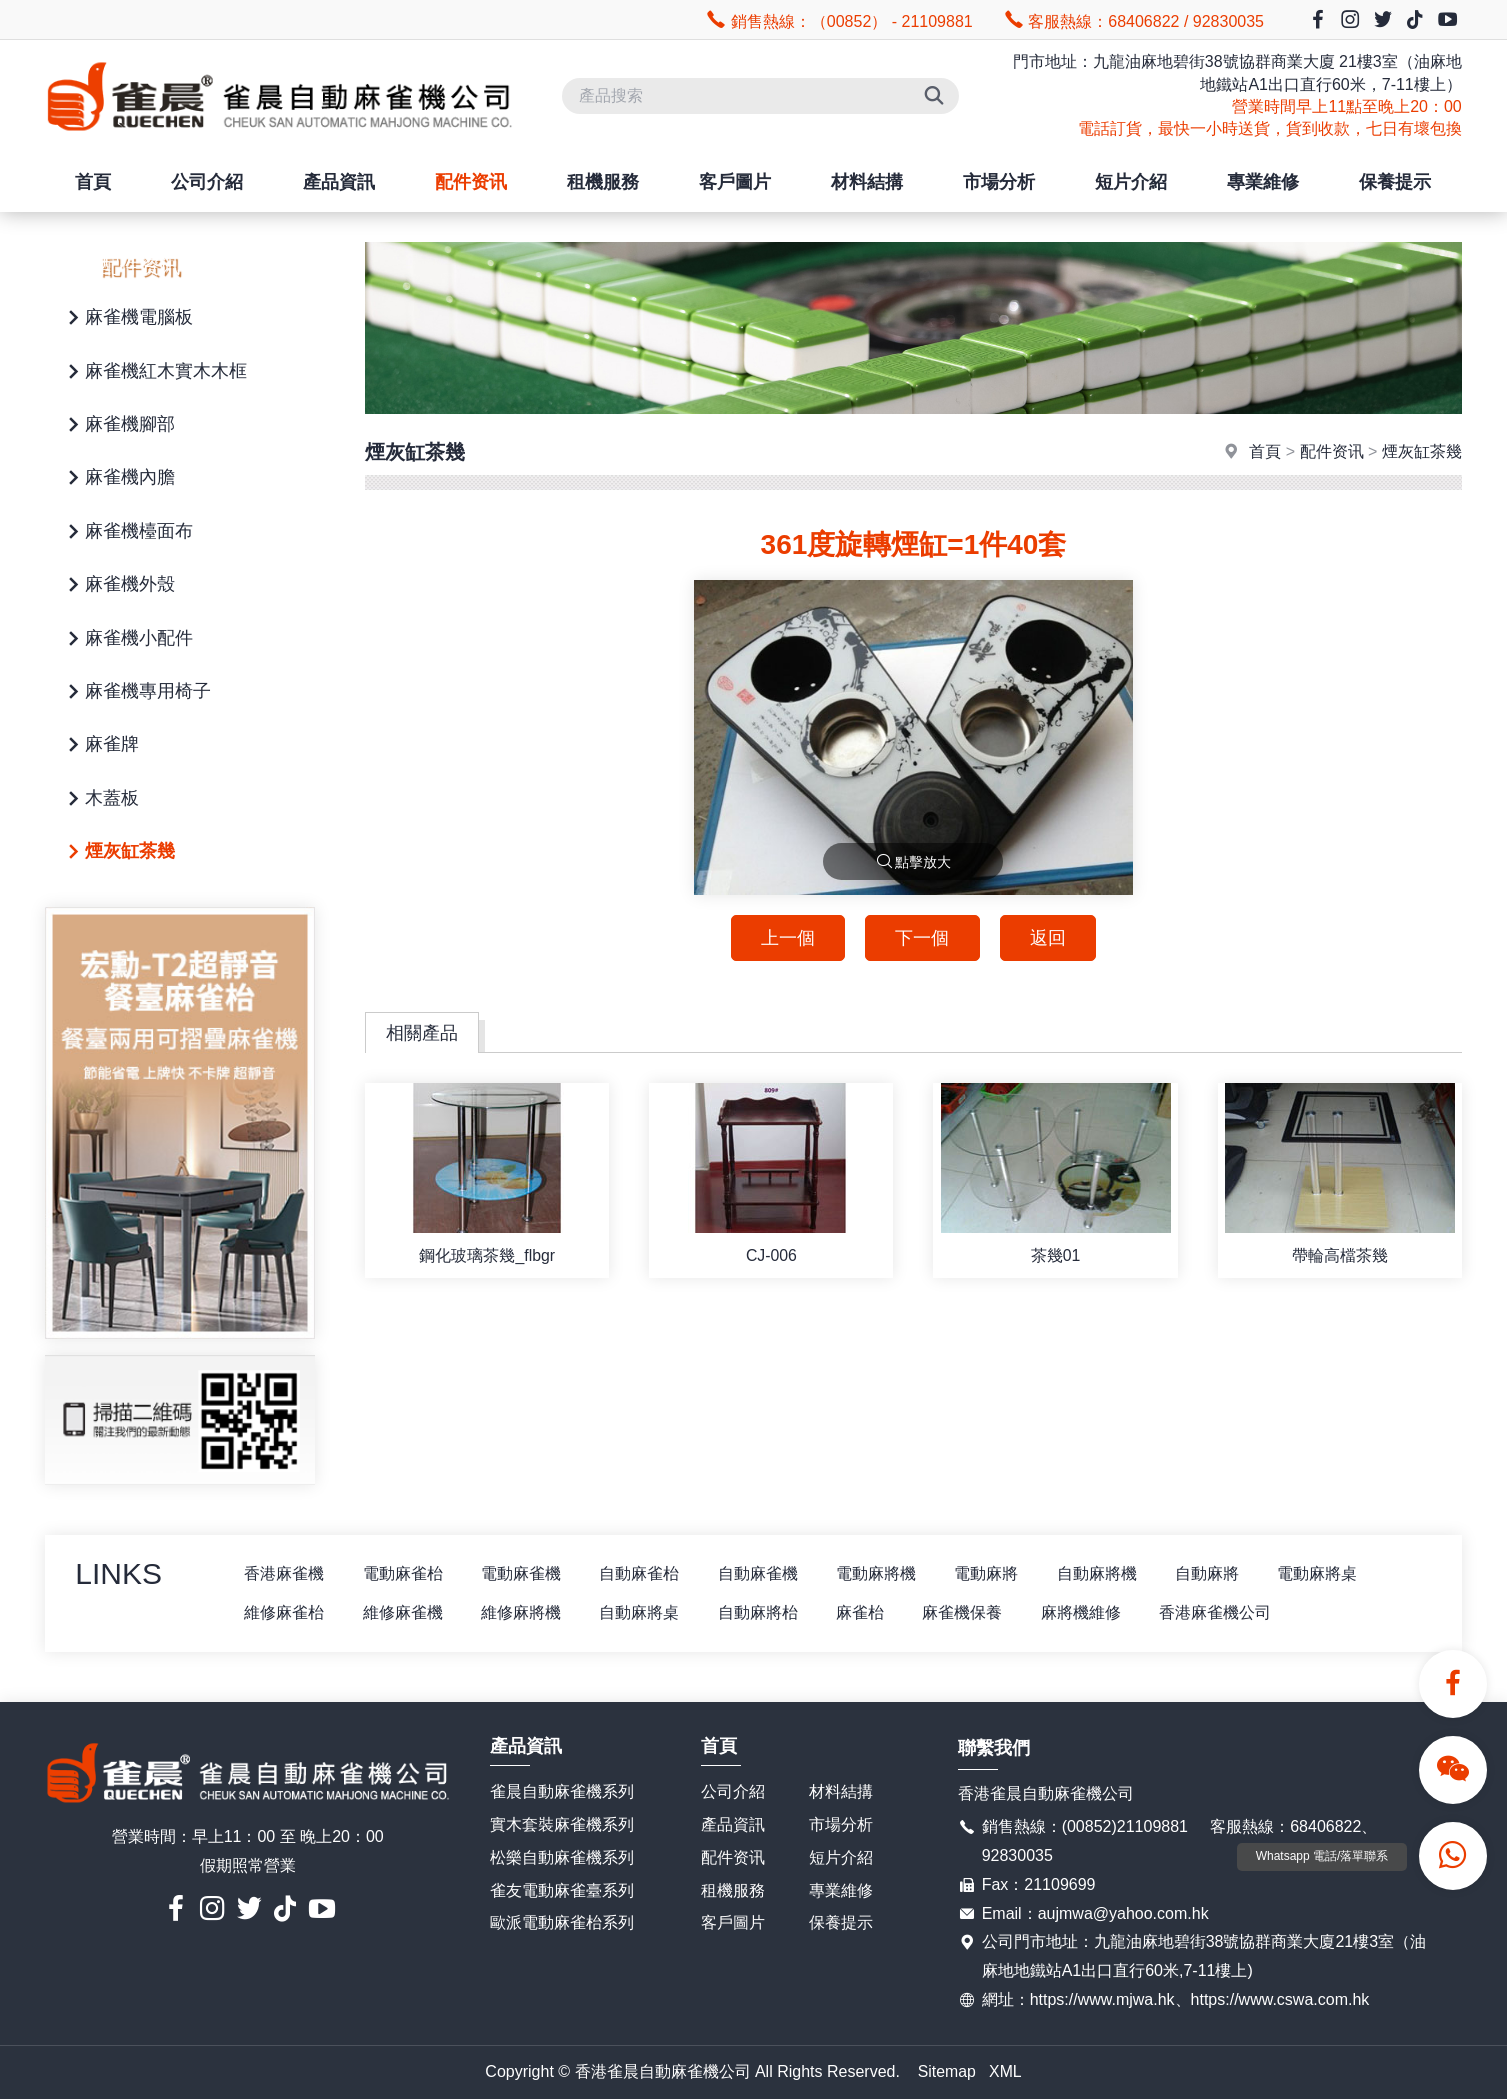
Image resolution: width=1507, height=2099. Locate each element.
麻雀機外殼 (118, 585)
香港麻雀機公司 (1229, 1612)
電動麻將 (997, 1573)
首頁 (93, 182)
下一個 (922, 938)
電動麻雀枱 (405, 1573)
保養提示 (1395, 182)
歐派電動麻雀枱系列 (562, 1923)
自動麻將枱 (765, 1612)
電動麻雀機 (525, 1573)
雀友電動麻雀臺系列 (562, 1890)
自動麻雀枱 (645, 1573)
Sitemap (946, 2071)
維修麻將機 (525, 1612)
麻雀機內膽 (118, 478)
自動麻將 (1221, 1573)
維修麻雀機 (405, 1612)
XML (1005, 2071)
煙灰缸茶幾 (118, 852)
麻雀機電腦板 (127, 318)
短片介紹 (1131, 182)
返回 (1049, 938)
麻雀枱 (869, 1612)
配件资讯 (471, 182)
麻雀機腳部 (118, 425)
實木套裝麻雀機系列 (562, 1825)
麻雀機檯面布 (127, 532)
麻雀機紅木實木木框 (154, 372)
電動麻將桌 (1333, 1573)
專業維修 (1263, 182)
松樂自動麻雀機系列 (562, 1857)
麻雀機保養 (973, 1612)
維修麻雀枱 (285, 1612)
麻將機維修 (1093, 1612)
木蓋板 (100, 799)
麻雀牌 (100, 745)
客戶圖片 (735, 182)
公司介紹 (207, 182)
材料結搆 (867, 182)
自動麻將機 (1109, 1573)
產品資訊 (339, 182)
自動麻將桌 (645, 1612)
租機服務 (603, 182)
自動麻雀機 (765, 1573)
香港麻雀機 (285, 1573)
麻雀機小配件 (127, 639)
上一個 (786, 938)
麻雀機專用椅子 (136, 692)
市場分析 (999, 182)
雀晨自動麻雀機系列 (562, 1792)
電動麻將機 (885, 1573)
